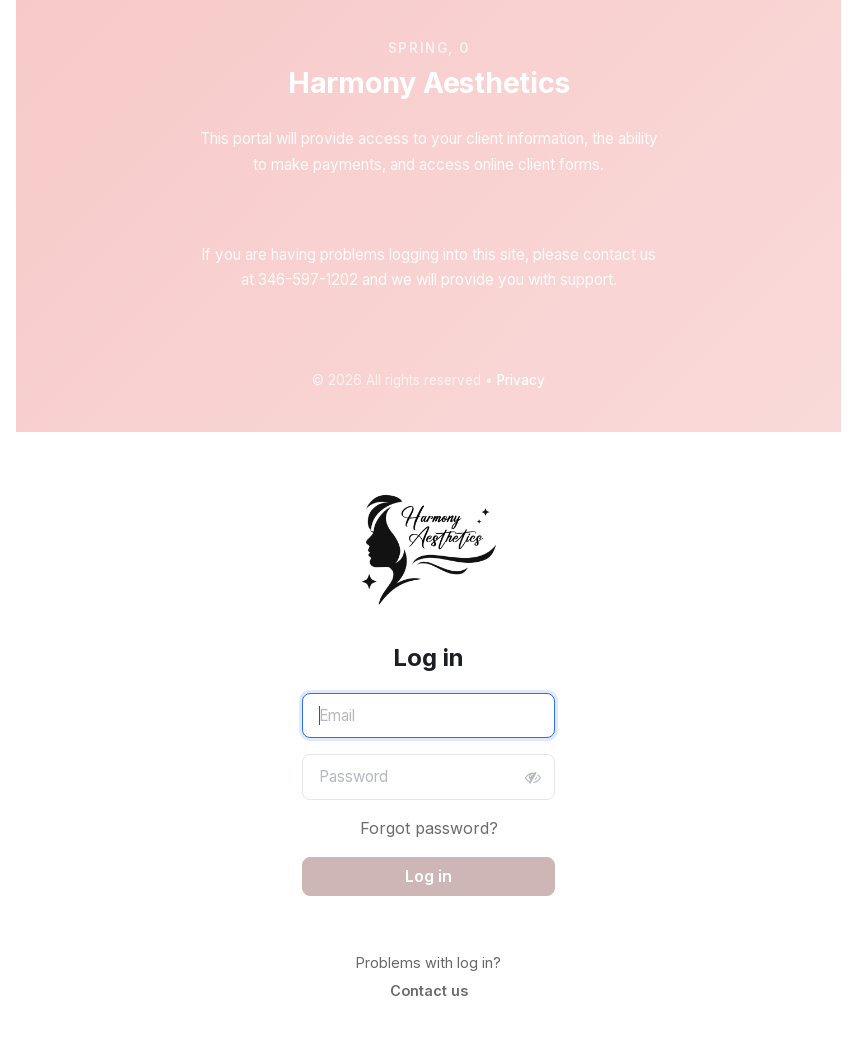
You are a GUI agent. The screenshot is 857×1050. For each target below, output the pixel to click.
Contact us (429, 990)
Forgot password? (429, 828)
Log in (428, 876)
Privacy (521, 380)
